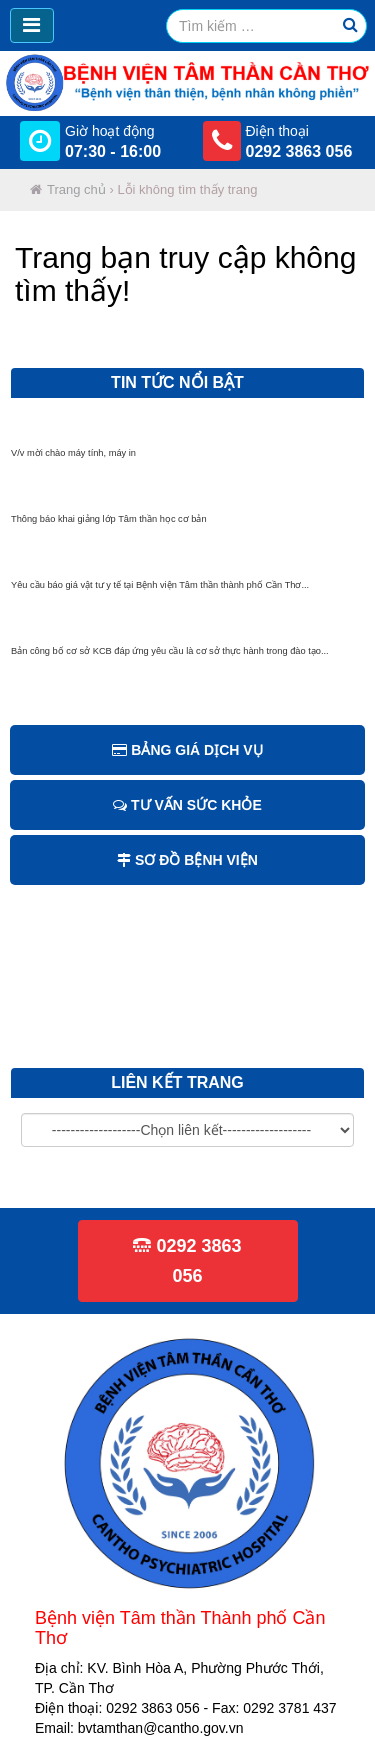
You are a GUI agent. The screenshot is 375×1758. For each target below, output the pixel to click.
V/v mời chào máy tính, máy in (73, 458)
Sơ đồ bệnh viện (187, 860)
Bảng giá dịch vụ (187, 750)
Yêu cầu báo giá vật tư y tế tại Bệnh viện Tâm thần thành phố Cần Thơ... (160, 590)
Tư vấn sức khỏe (187, 805)
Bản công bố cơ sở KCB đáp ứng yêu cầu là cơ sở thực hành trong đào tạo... (170, 656)
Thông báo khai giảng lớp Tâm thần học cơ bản (109, 524)
